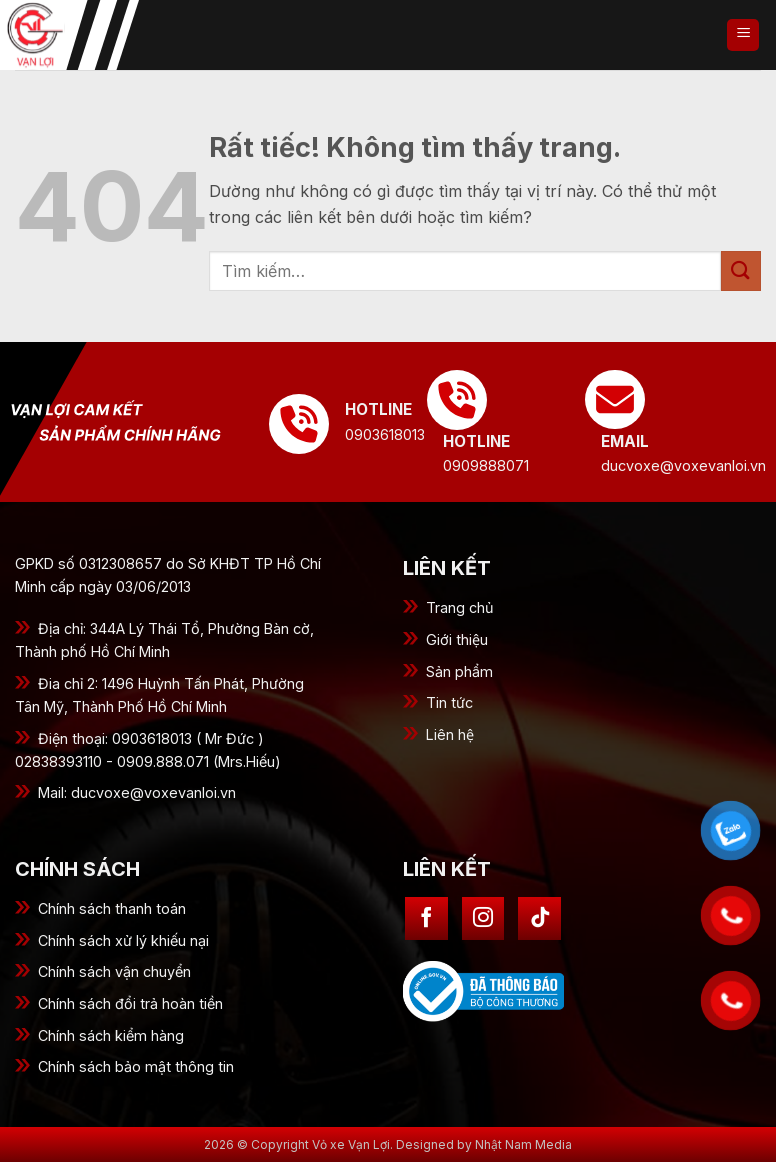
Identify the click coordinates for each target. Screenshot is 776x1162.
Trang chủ (460, 607)
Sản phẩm (459, 671)
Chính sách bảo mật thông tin (136, 1066)
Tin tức (449, 702)
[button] (743, 35)
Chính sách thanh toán (112, 908)
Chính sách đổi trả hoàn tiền (130, 1003)
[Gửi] (741, 270)
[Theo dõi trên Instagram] (483, 918)
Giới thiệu (457, 639)
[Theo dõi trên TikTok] (539, 918)
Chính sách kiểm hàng (111, 1035)
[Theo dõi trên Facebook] (426, 918)
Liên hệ (450, 734)
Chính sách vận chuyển (114, 971)
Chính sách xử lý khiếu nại (123, 940)
